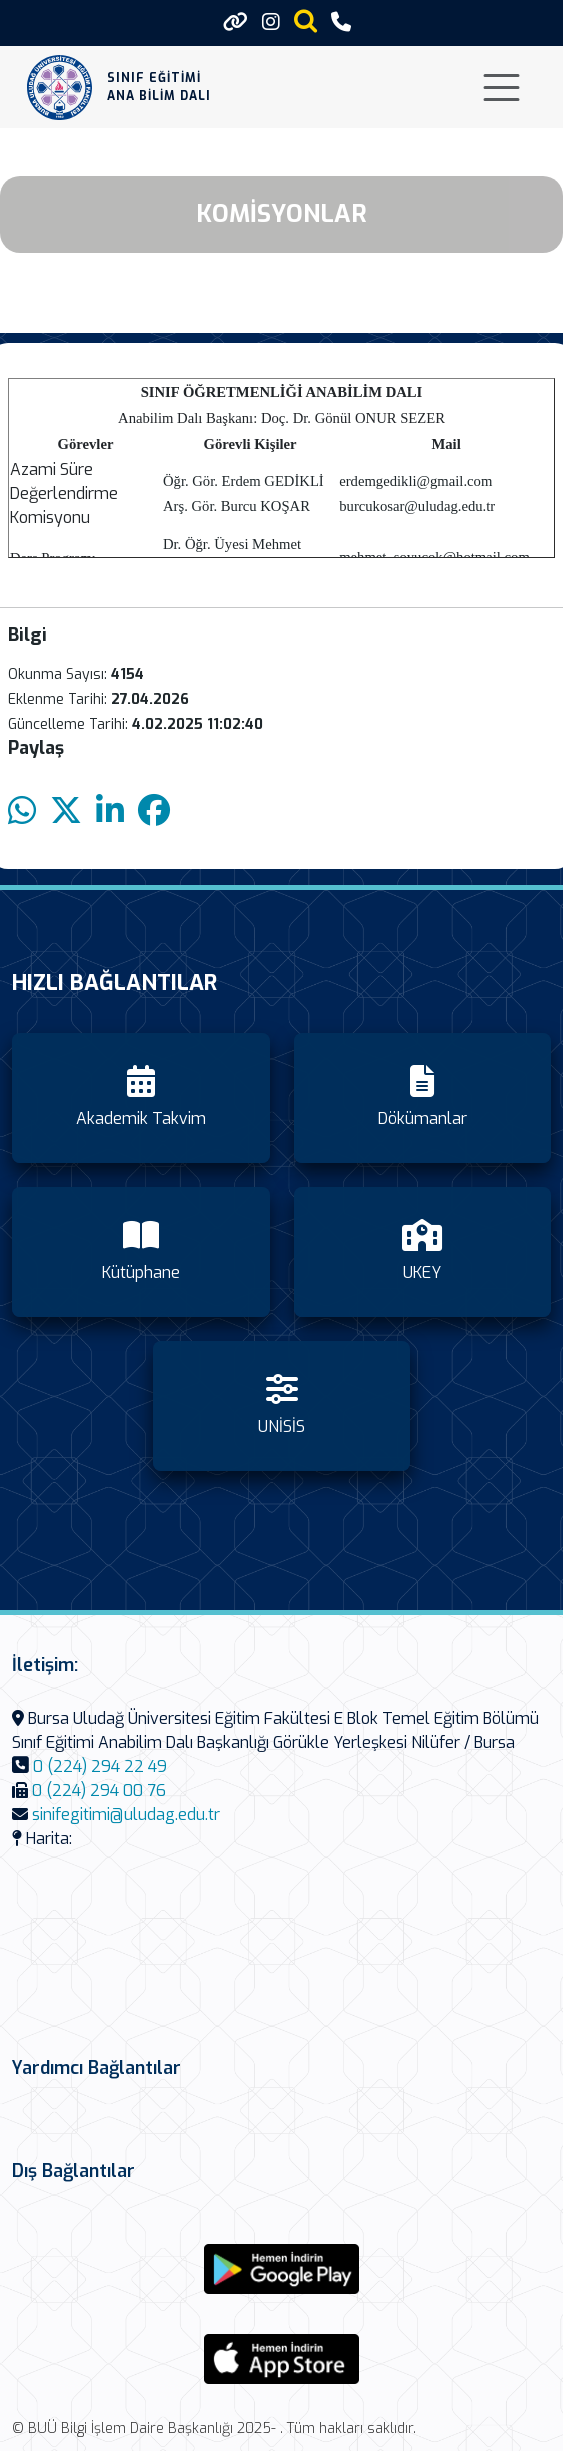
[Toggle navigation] (501, 87)
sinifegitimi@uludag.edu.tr (126, 1814)
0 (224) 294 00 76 (99, 1790)
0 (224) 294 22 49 (100, 1766)
